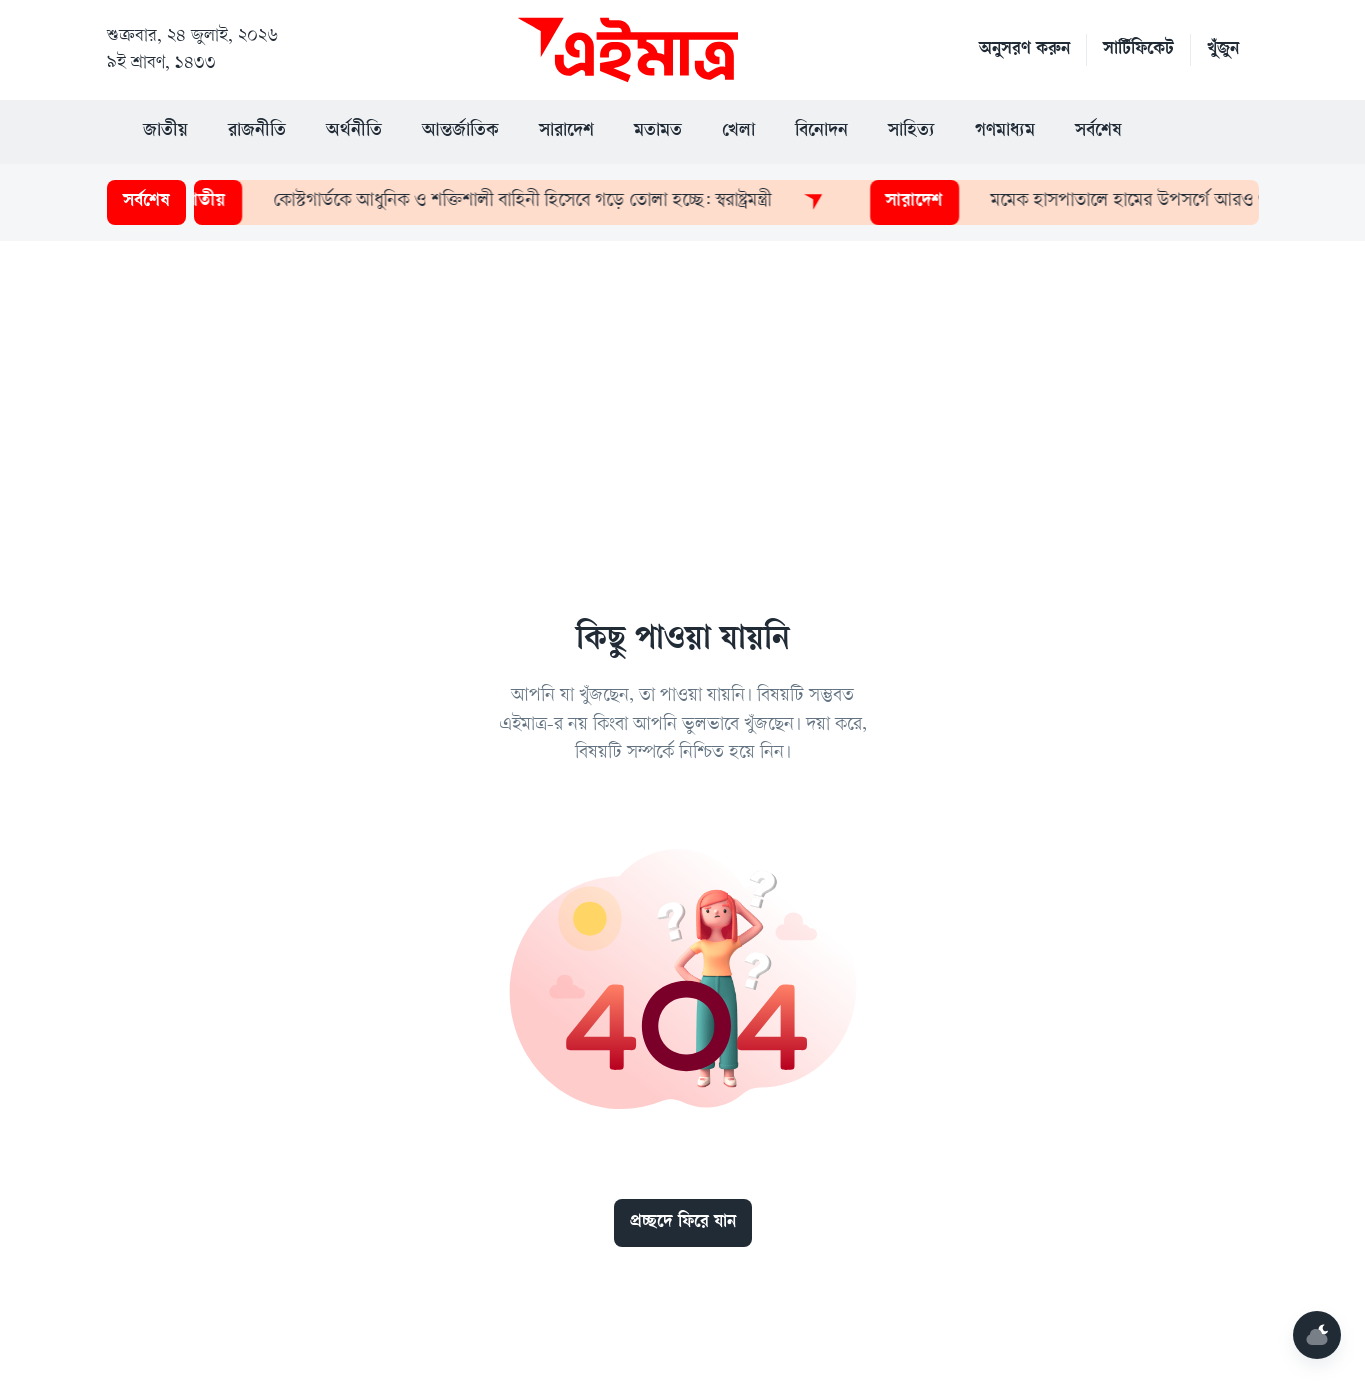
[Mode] (1317, 1335)
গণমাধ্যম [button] (1005, 132)
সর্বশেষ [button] (1098, 132)
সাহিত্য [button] (911, 132)
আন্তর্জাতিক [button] (460, 132)
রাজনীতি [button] (257, 132)
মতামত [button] (658, 132)
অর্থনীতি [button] (354, 132)
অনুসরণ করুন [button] (1024, 50)
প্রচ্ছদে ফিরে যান (683, 1223)
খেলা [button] (738, 132)
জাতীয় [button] (165, 132)
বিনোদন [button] (821, 132)
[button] (1182, 132)
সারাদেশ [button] (566, 132)
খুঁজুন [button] (1223, 50)
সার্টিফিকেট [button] (1138, 50)
